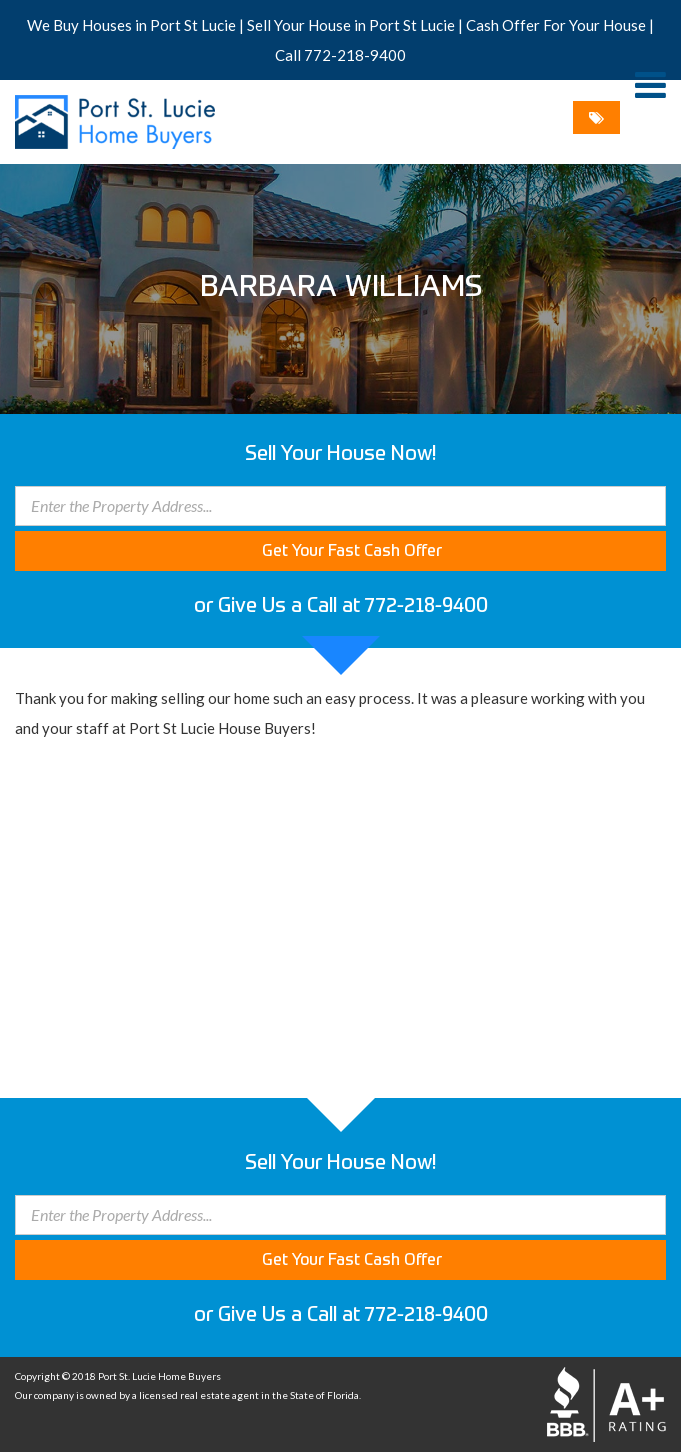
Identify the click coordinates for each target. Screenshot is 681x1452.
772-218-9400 (355, 55)
